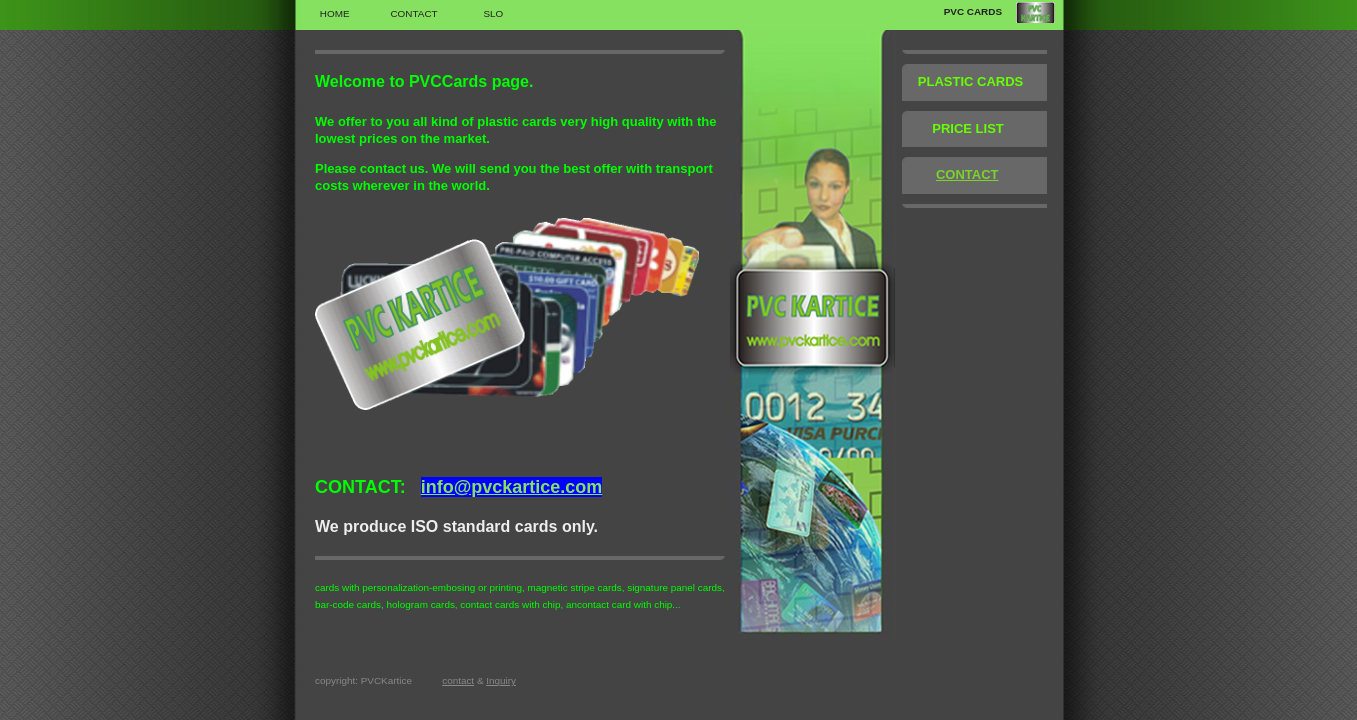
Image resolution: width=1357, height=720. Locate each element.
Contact (413, 13)
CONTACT (967, 174)
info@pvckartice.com (512, 487)
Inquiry (501, 680)
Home (335, 13)
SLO (493, 13)
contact (458, 680)
